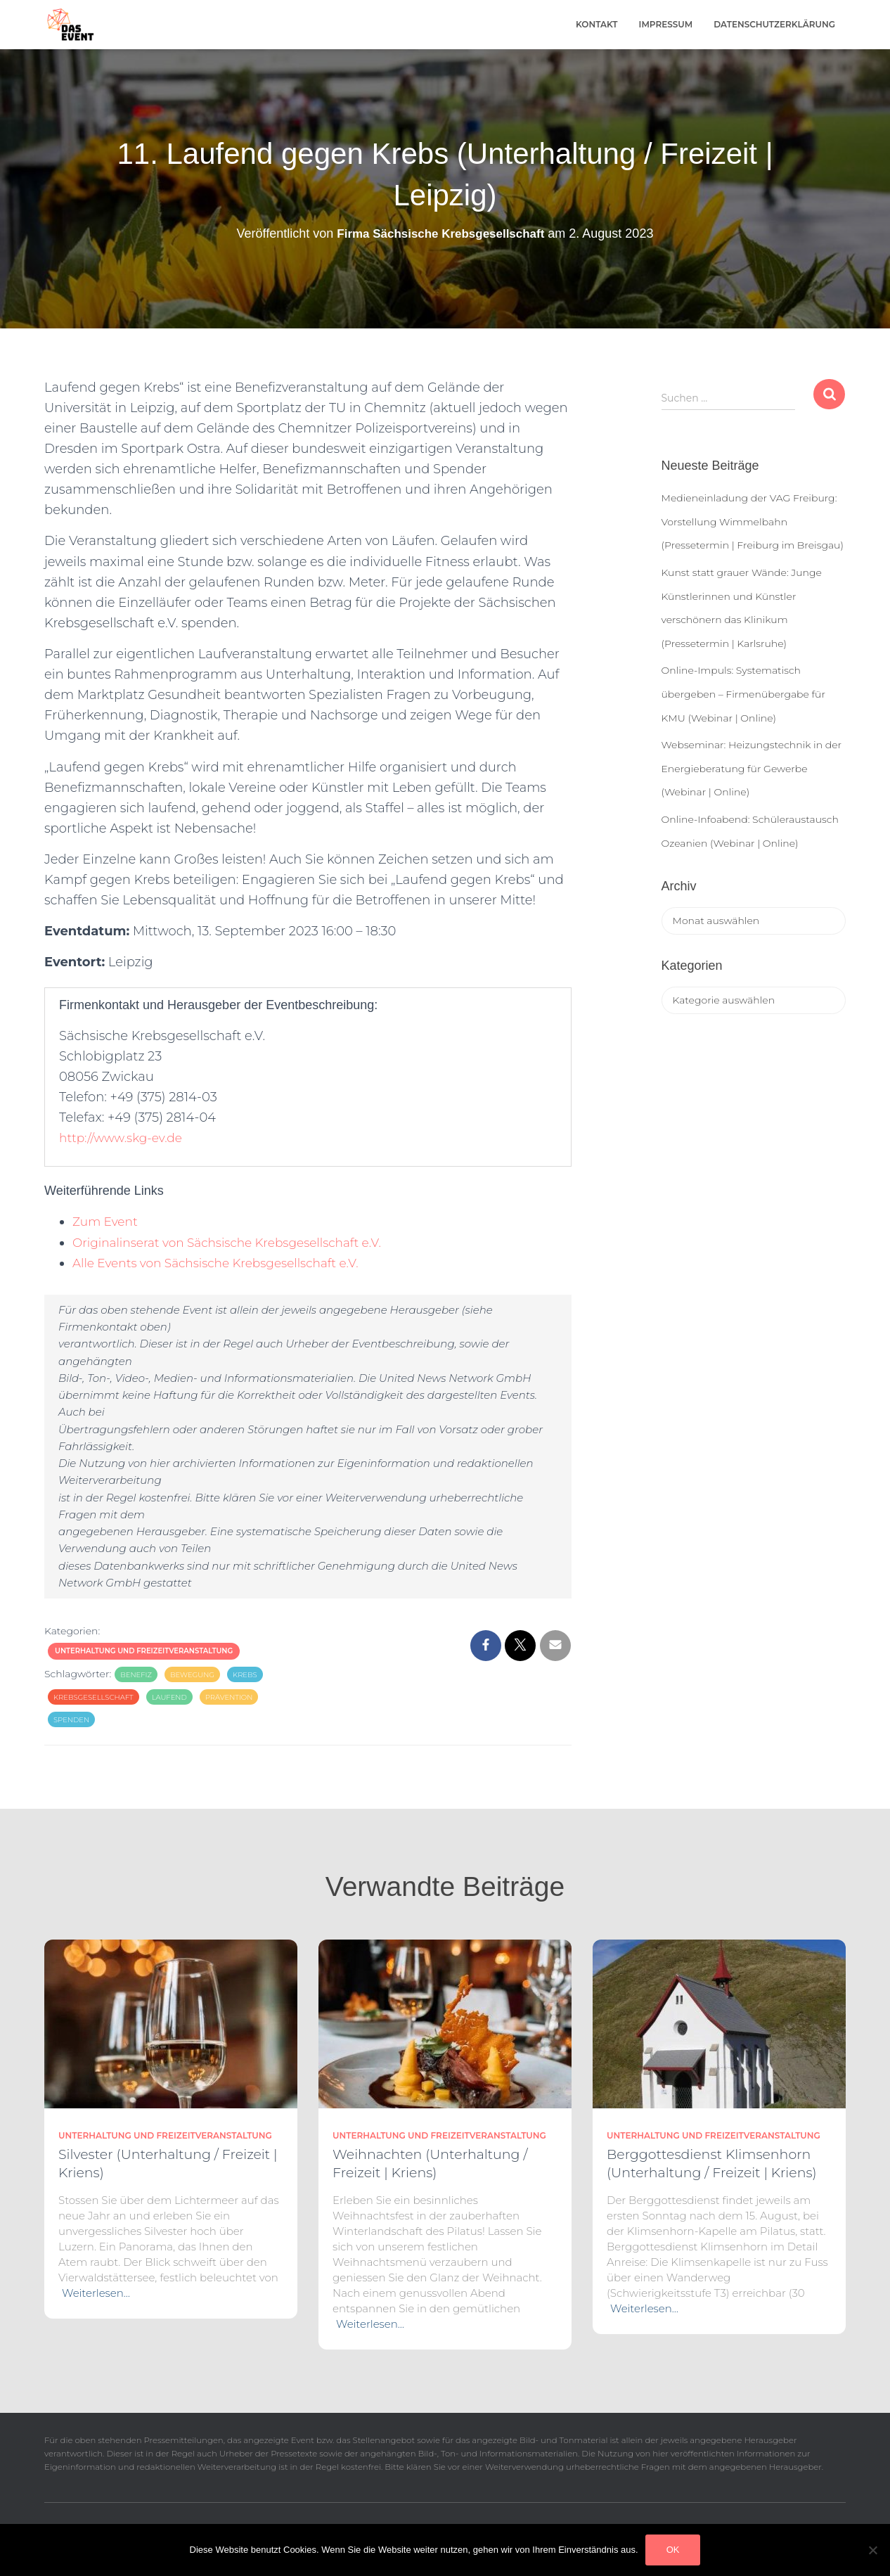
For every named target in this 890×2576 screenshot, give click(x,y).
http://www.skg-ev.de (124, 1138)
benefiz (136, 1674)
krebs (245, 1674)
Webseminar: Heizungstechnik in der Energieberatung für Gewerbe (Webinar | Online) (752, 768)
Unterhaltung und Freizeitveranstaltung (144, 1650)
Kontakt (597, 24)
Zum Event (106, 1221)
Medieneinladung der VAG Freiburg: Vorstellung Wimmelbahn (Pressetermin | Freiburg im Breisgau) (753, 521)
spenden (71, 1719)
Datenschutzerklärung (774, 24)
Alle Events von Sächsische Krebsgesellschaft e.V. (224, 1263)
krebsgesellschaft (93, 1697)
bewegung (192, 1674)
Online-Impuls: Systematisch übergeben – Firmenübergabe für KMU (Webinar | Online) (743, 694)
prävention (229, 1697)
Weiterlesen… (96, 2293)
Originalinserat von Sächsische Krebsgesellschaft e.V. (236, 1242)
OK (673, 2549)
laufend (169, 1697)
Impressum (666, 24)
